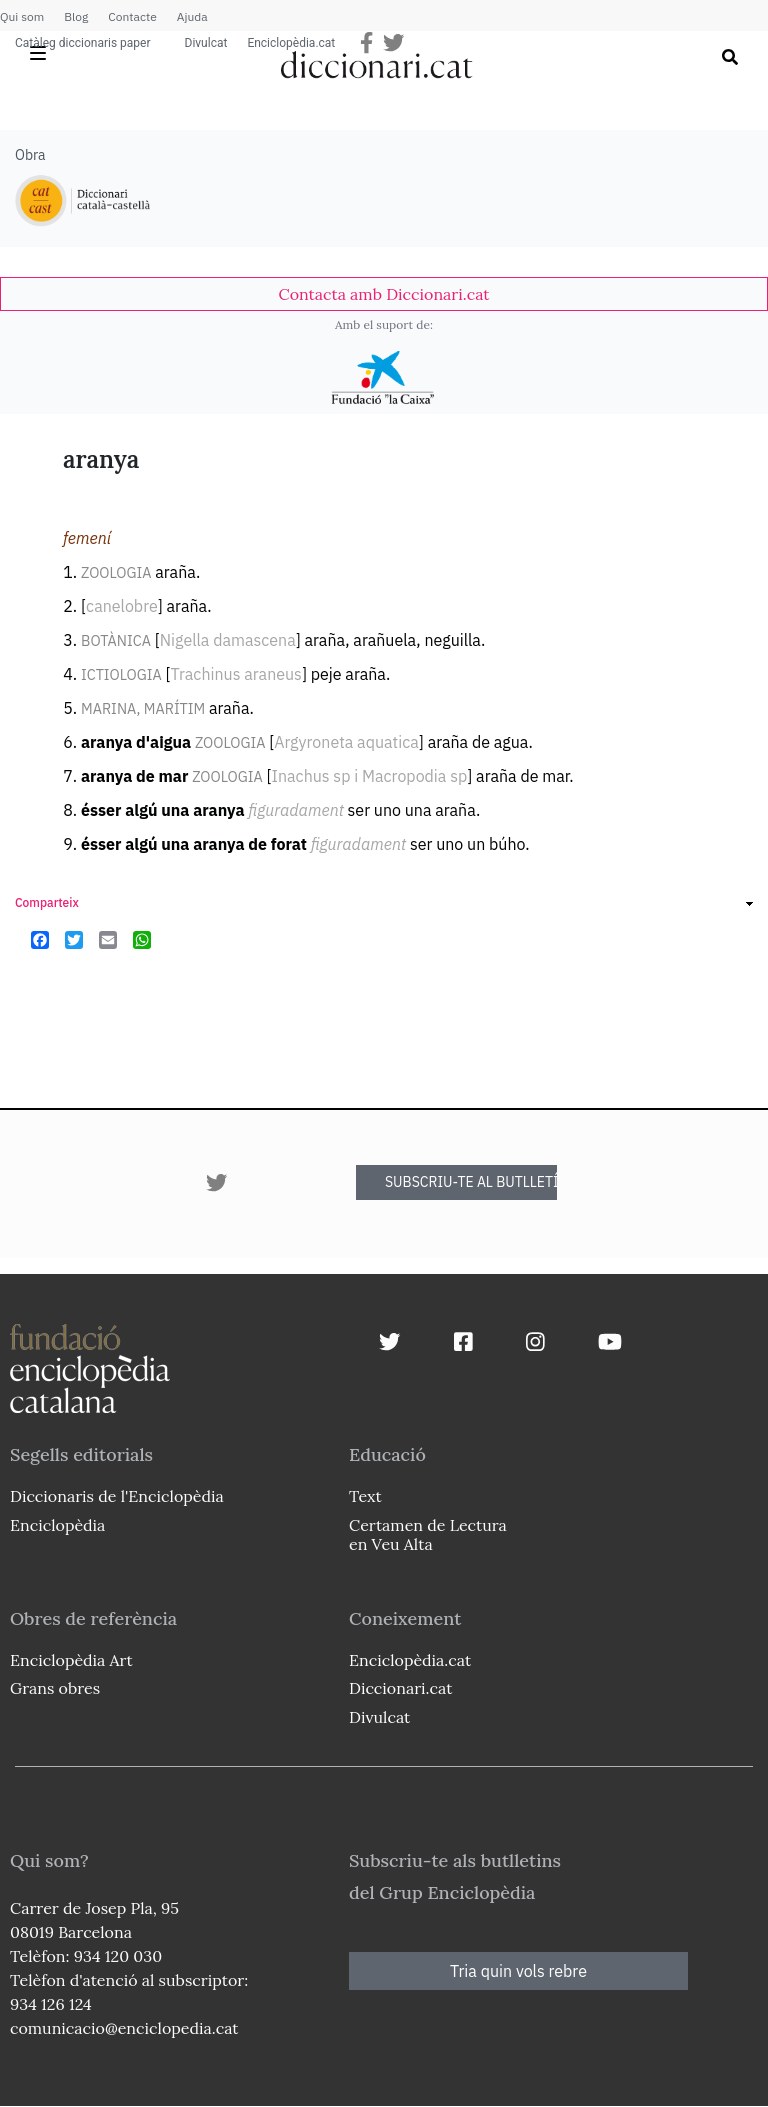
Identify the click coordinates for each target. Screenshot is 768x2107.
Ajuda (192, 16)
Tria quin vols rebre (518, 1971)
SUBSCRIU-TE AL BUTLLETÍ (471, 1182)
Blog (76, 16)
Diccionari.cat (400, 1688)
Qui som (22, 16)
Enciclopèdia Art (71, 1660)
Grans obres (55, 1688)
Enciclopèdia (57, 1525)
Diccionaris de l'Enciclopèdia (117, 1496)
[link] (384, 294)
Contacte (132, 16)
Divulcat (206, 43)
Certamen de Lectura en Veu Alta (428, 1534)
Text (365, 1496)
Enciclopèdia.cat (291, 43)
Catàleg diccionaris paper (83, 43)
